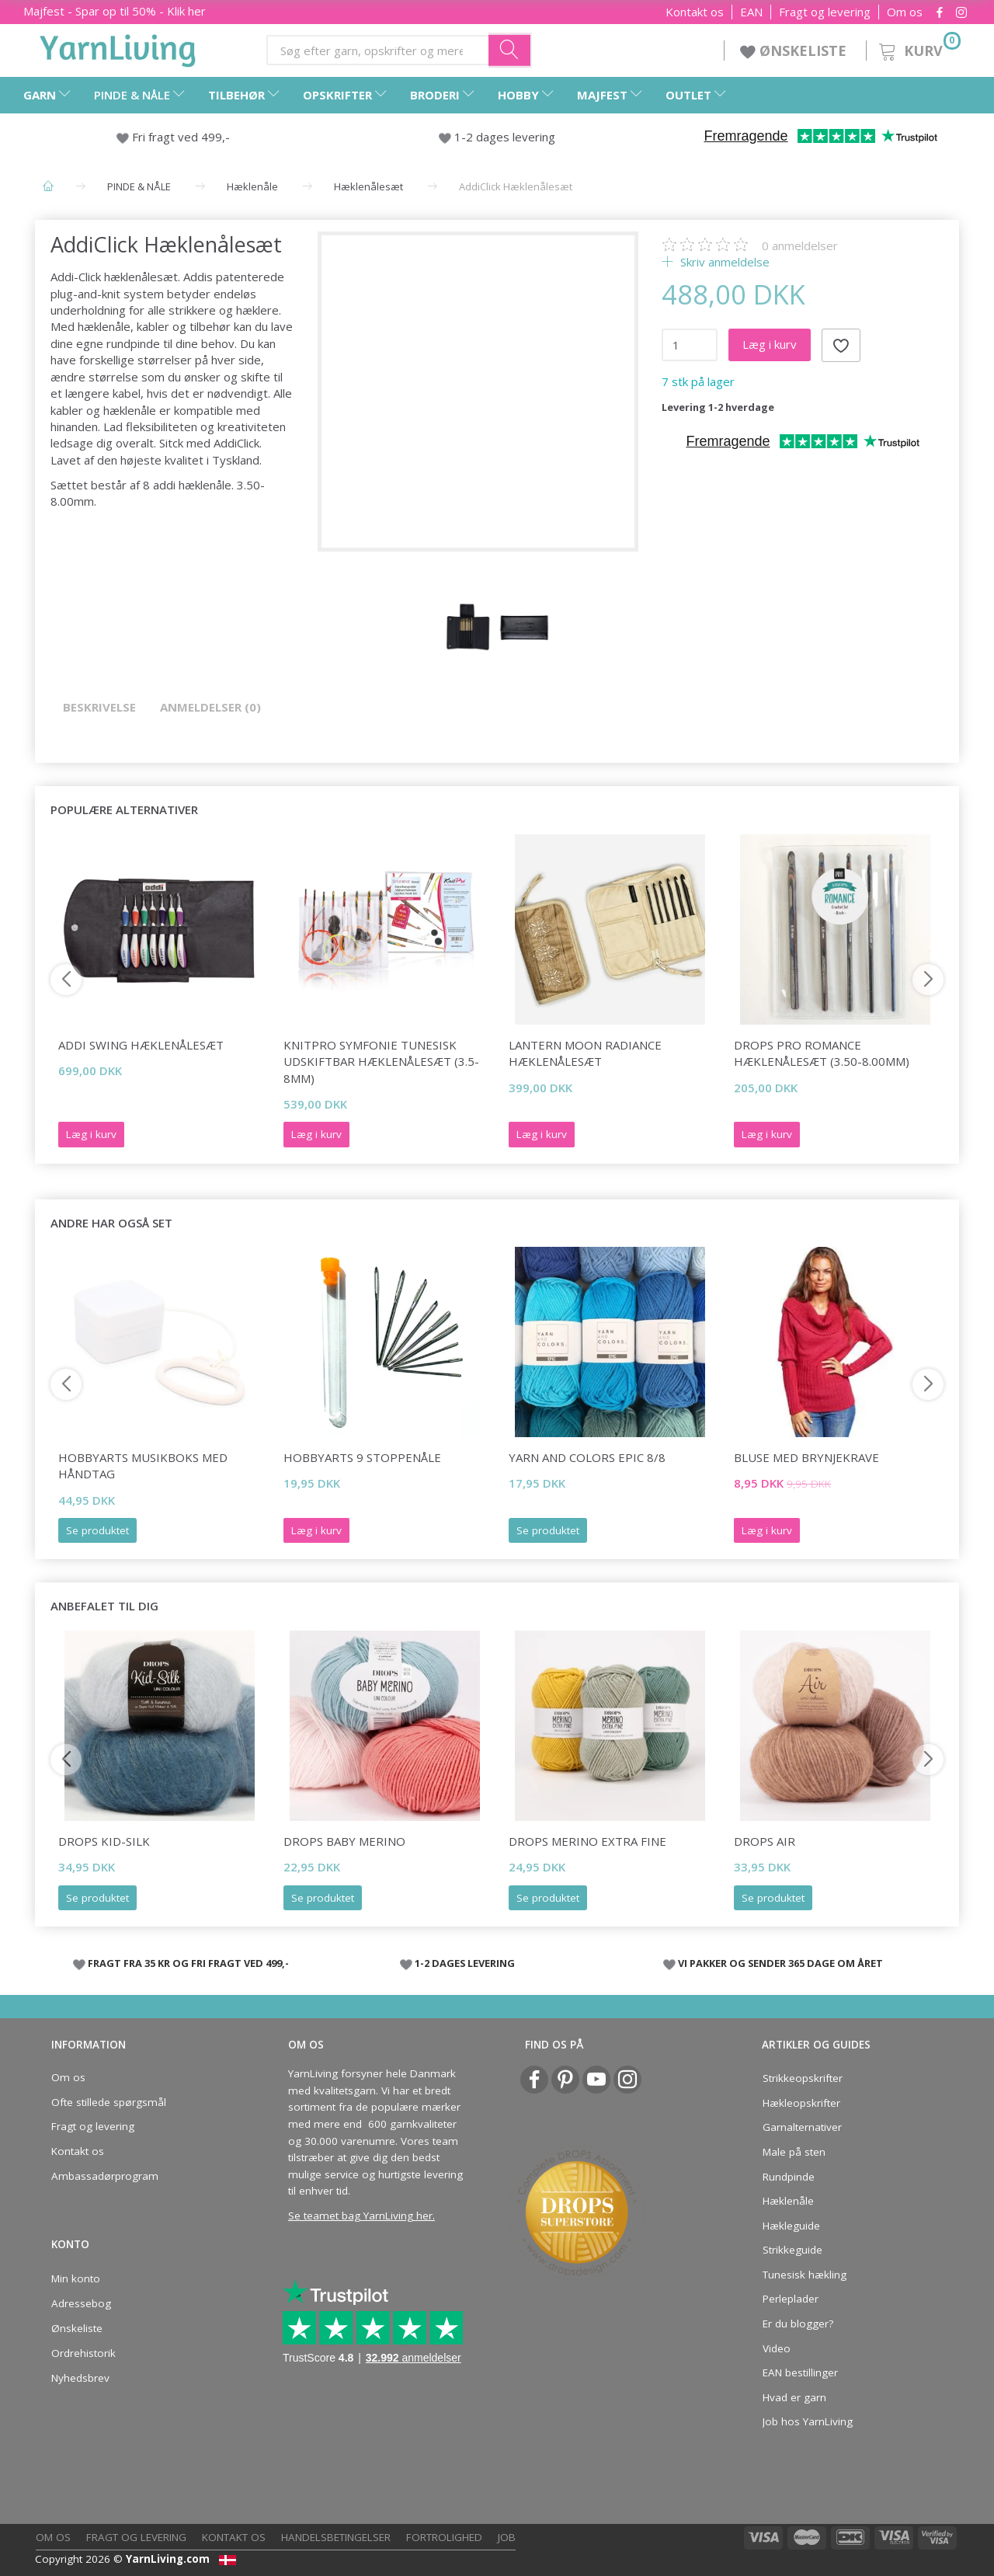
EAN (751, 12)
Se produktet (97, 1530)
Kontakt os (695, 12)
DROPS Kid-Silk (104, 1841)
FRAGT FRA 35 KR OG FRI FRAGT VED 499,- (188, 1963)
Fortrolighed (444, 2537)
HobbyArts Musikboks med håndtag (143, 1465)
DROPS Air (764, 1841)
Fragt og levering (825, 12)
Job (507, 2537)
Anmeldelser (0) (210, 707)
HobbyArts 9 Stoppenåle (362, 1457)
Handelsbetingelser (336, 2537)
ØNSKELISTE (795, 50)
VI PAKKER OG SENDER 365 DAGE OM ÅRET (780, 1963)
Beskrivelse (99, 707)
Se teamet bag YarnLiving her (360, 2216)
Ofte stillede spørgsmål (108, 2102)
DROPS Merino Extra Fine (587, 1841)
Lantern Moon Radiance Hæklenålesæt (585, 1053)
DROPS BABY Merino (344, 1841)
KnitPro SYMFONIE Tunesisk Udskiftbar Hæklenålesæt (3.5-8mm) (381, 1061)
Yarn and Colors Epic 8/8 (587, 1457)
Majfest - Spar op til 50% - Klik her (114, 11)
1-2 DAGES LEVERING (465, 1963)
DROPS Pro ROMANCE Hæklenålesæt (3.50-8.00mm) (821, 1053)
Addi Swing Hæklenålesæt (141, 1045)
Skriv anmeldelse (723, 262)
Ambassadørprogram (104, 2176)
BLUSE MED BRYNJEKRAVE (806, 1457)
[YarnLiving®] (118, 47)
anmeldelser (800, 245)
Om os (905, 12)
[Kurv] (918, 48)
